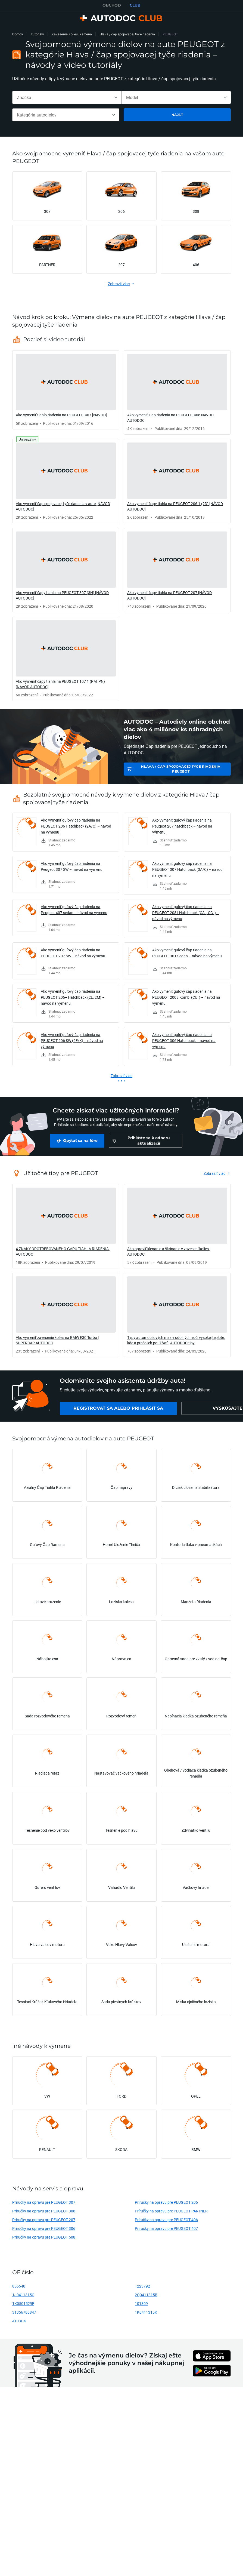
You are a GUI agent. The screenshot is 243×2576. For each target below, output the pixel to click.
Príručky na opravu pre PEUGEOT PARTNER (171, 2211)
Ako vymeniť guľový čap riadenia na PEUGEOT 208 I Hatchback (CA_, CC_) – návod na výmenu (185, 912)
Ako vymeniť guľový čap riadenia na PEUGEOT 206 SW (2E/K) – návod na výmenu (72, 1040)
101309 (141, 2303)
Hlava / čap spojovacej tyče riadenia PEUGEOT (180, 768)
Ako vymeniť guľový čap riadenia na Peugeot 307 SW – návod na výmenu (71, 866)
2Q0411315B (146, 2294)
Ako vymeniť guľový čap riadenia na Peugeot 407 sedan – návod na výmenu (74, 909)
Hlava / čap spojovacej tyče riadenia (127, 34)
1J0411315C (23, 2294)
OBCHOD (111, 5)
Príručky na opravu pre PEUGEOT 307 (43, 2202)
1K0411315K (146, 2312)
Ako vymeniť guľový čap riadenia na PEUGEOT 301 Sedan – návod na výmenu (187, 952)
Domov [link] (17, 34)
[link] (65, 389)
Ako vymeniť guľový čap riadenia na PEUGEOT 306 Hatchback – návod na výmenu (184, 1040)
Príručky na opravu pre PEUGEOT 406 (166, 2219)
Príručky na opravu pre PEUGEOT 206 (166, 2202)
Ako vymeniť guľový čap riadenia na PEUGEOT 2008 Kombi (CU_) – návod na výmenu (186, 997)
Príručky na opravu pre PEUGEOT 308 (43, 2211)
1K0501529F (23, 2303)
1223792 (142, 2286)
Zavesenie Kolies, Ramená (72, 34)
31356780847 (24, 2312)
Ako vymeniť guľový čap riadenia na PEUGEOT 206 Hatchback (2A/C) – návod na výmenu (76, 826)
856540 (18, 2286)
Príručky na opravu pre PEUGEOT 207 (43, 2219)
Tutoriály (37, 34)
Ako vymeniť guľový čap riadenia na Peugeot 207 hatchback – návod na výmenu (182, 826)
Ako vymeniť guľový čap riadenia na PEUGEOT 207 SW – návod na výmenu (73, 952)
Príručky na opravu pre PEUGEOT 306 (43, 2228)
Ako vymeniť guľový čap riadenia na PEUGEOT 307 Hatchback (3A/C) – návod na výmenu (187, 869)
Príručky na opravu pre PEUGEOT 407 (166, 2228)
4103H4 (19, 2320)
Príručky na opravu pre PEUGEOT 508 (43, 2237)
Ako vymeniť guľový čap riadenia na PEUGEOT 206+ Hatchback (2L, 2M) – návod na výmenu (73, 997)
